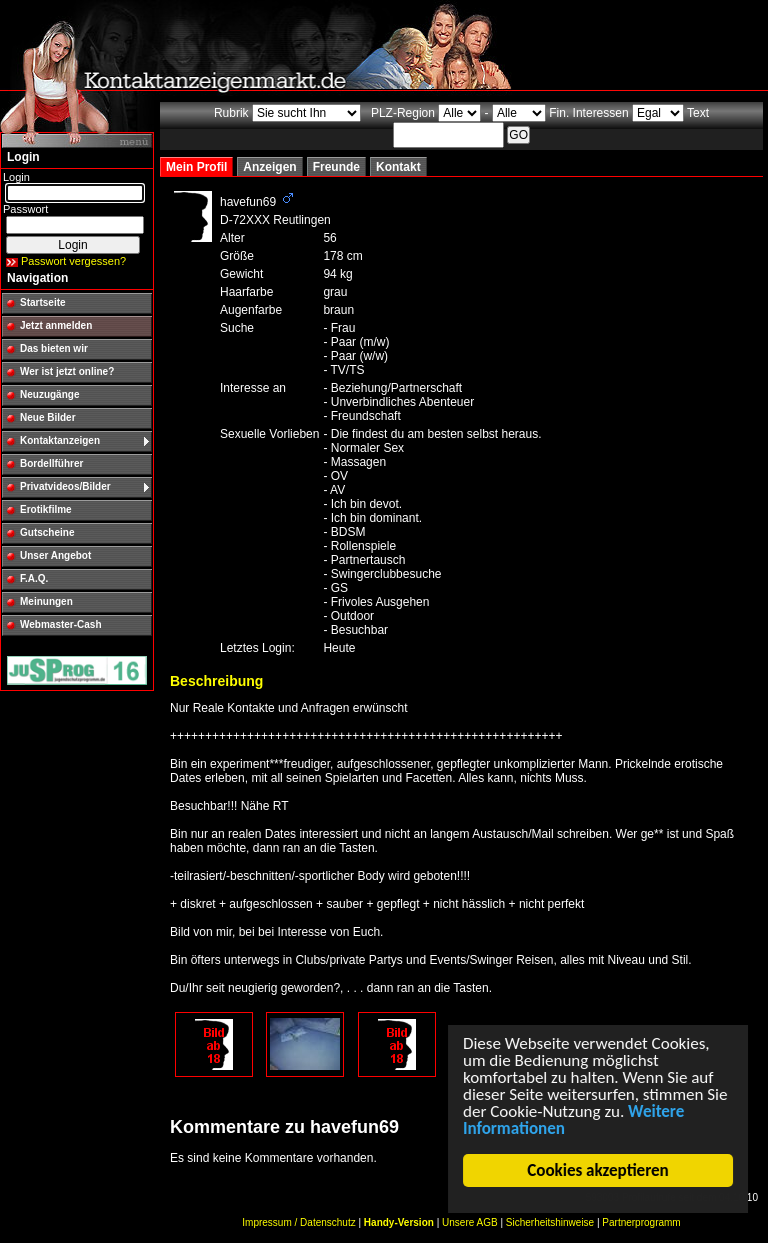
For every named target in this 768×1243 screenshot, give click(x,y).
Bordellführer (51, 463)
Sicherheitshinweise (550, 1222)
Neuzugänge (49, 394)
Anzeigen (269, 167)
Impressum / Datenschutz (298, 1222)
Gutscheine (47, 532)
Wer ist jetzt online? (67, 371)
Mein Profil (196, 167)
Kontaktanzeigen (60, 440)
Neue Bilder (48, 417)
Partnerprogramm (641, 1222)
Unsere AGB (470, 1222)
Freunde (336, 167)
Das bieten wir (54, 348)
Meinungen (46, 601)
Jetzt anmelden (56, 325)
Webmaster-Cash (61, 624)
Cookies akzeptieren (598, 1170)
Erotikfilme (46, 509)
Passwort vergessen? (73, 261)
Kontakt (398, 167)
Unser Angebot (55, 555)
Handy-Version (399, 1222)
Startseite (43, 302)
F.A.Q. (34, 578)
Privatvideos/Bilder (65, 486)
